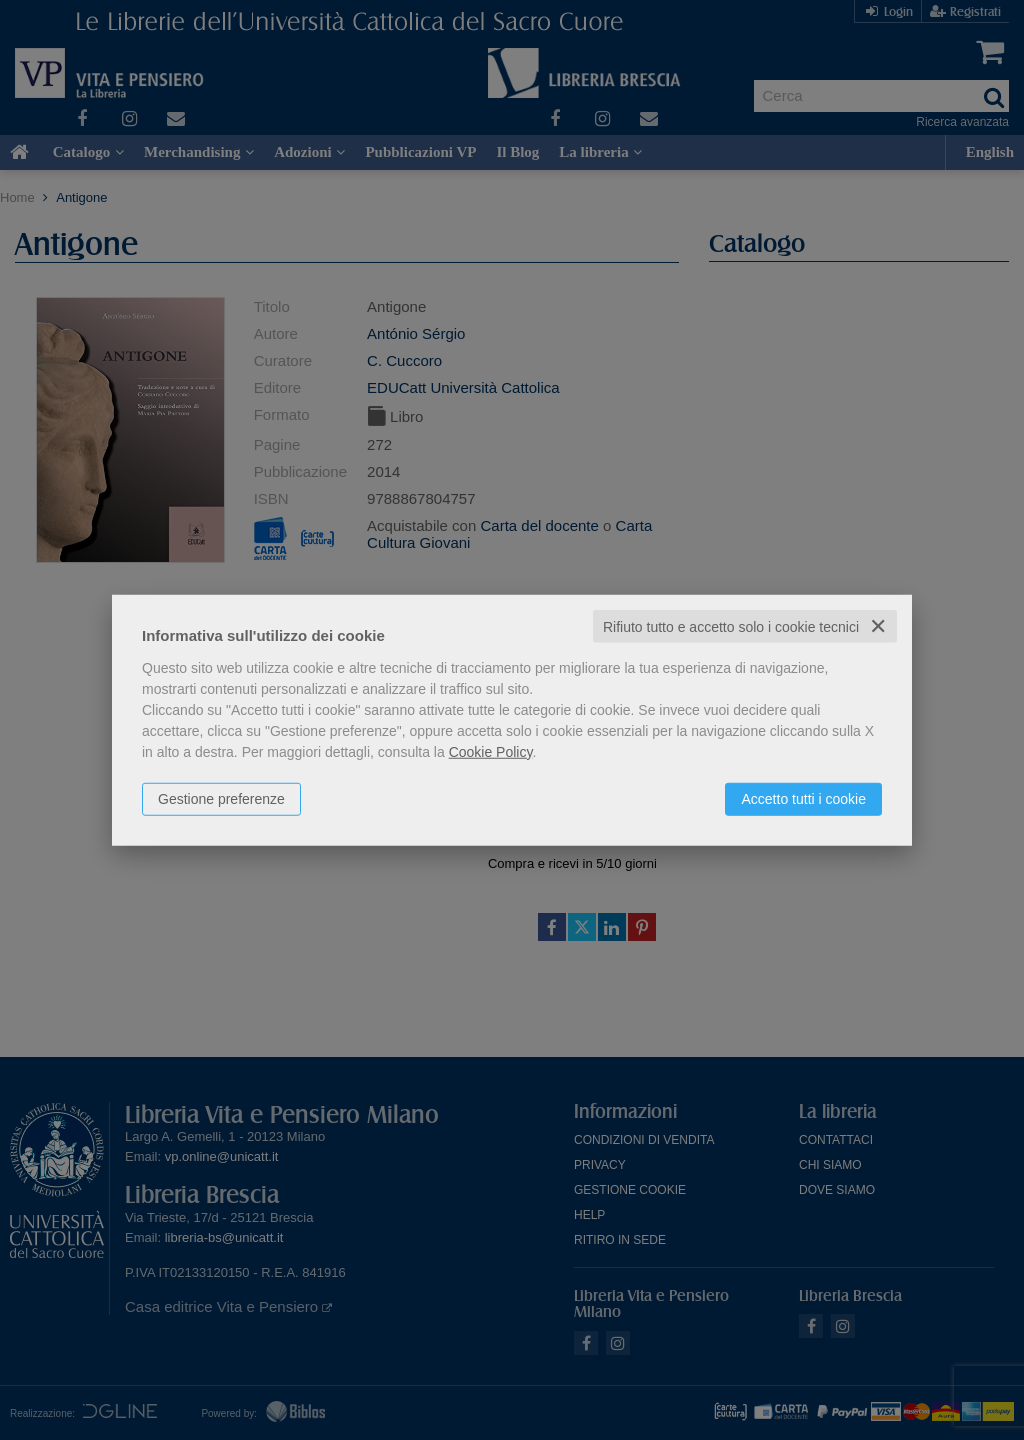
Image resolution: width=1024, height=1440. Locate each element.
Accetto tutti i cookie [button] (803, 798)
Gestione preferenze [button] (221, 798)
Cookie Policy (491, 751)
